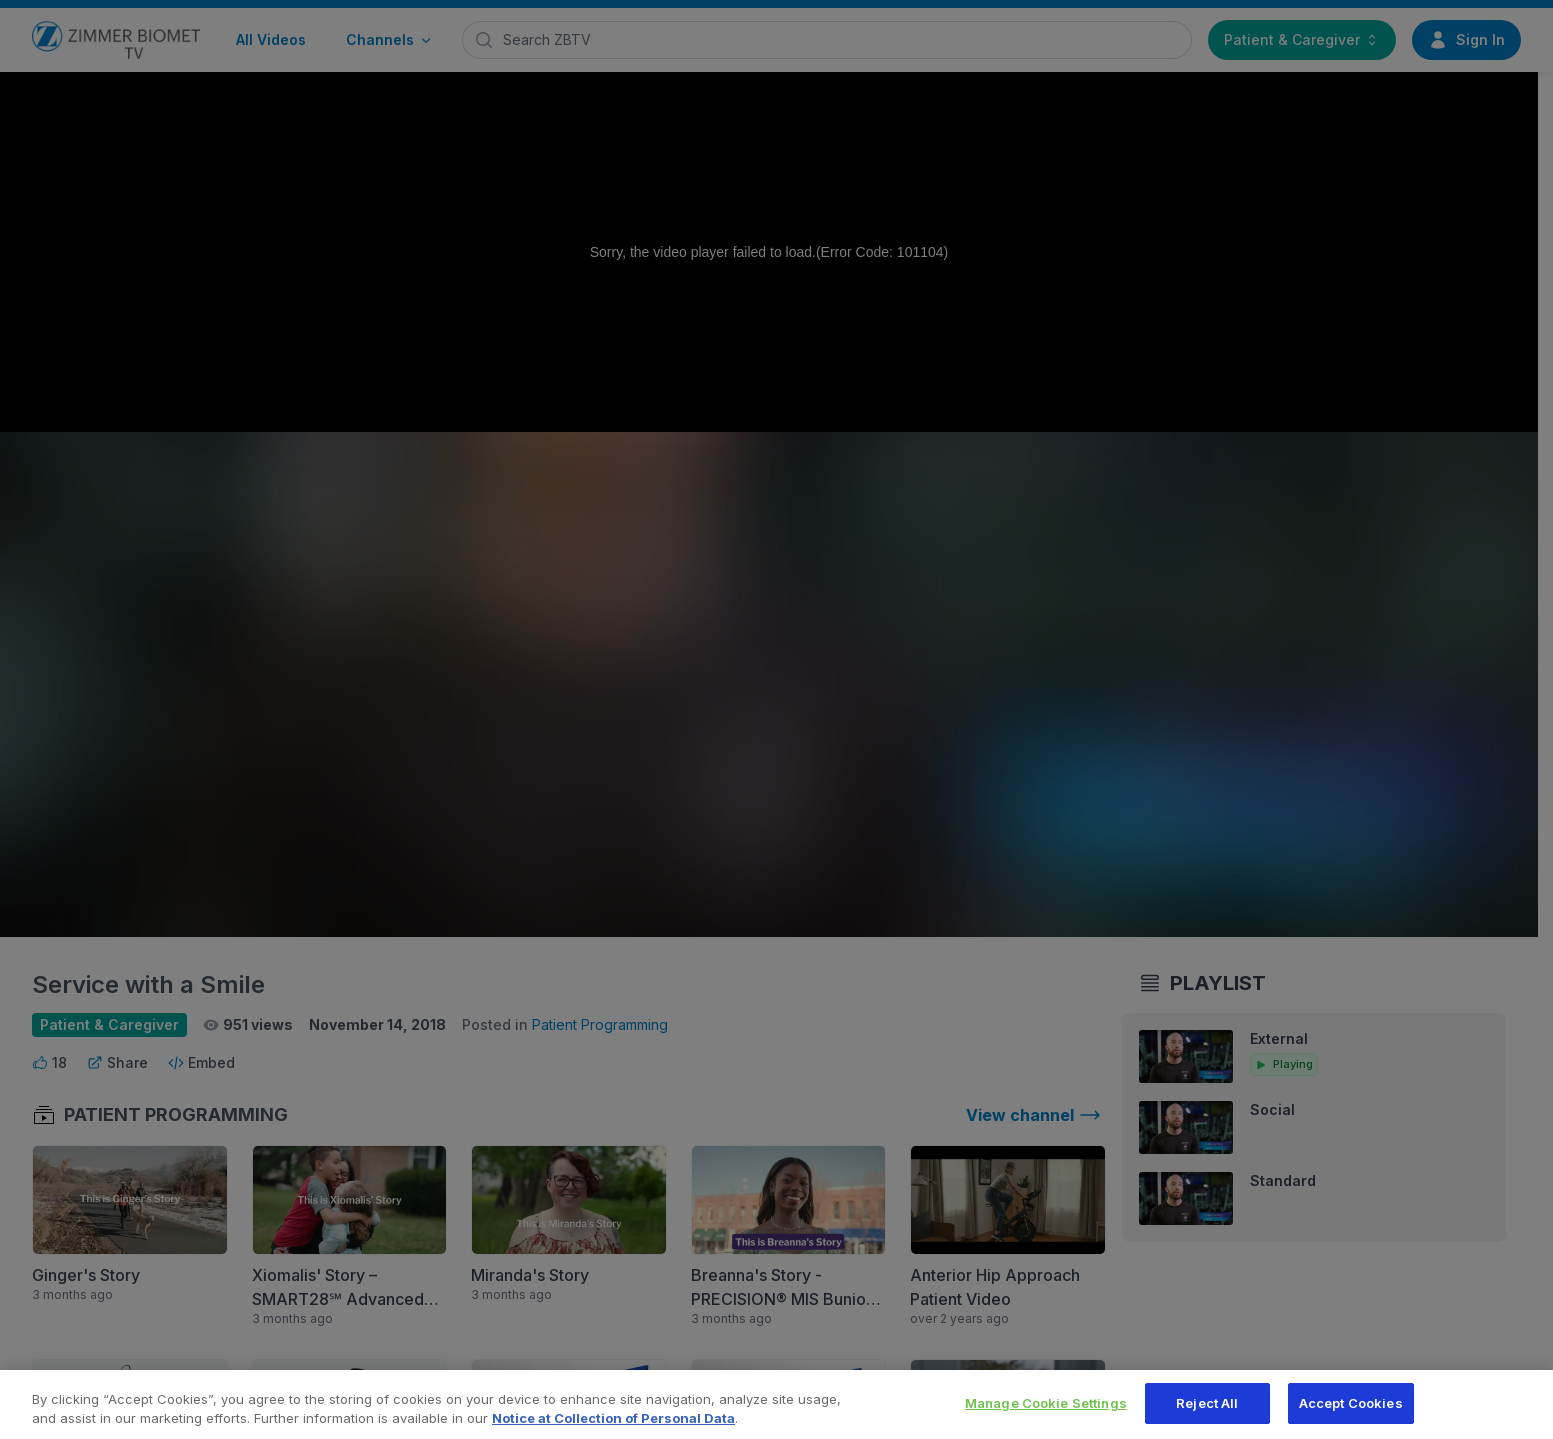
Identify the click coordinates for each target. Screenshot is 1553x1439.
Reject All (1207, 1414)
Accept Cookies (1351, 1414)
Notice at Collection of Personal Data (613, 1430)
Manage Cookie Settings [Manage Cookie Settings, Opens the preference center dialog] (1046, 1414)
